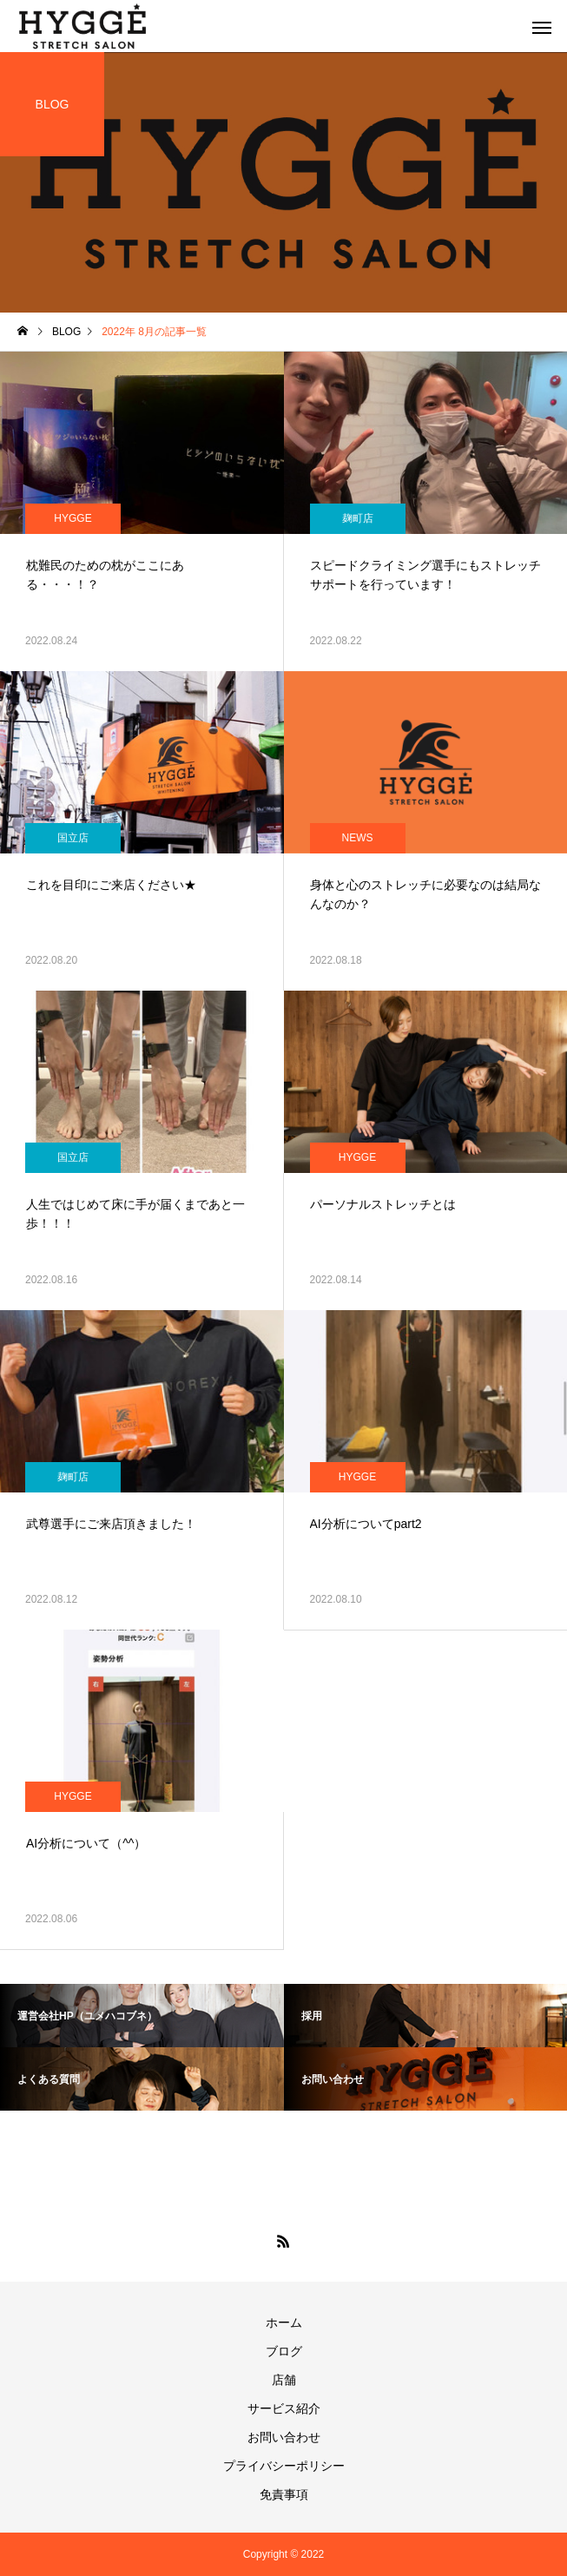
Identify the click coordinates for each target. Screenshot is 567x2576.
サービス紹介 (283, 2408)
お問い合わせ (283, 2437)
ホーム (284, 2322)
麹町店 (357, 518)
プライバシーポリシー (284, 2466)
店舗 (284, 2380)
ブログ (284, 2351)
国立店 (73, 838)
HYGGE (72, 518)
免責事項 (284, 2494)
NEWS (357, 838)
